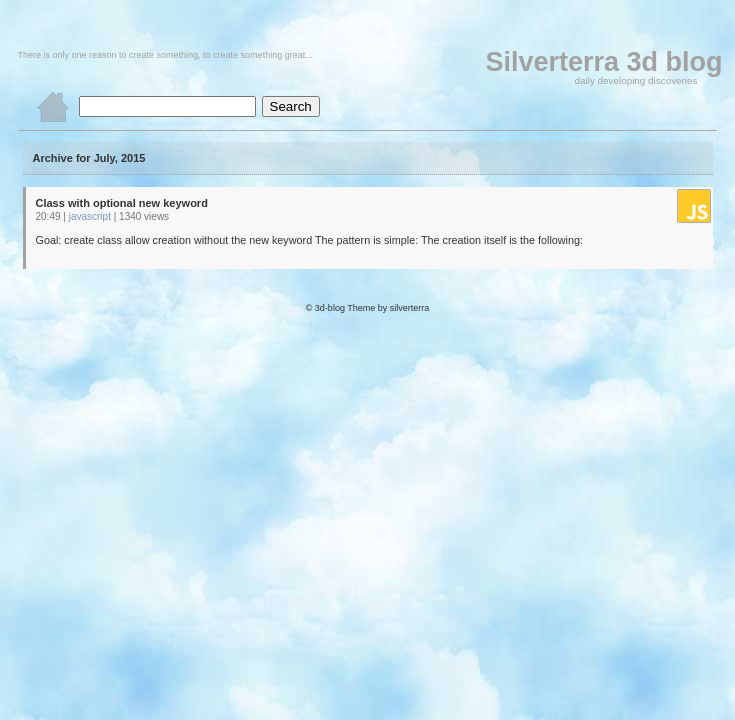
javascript (90, 216)
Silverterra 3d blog (603, 62)
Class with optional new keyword (122, 203)
